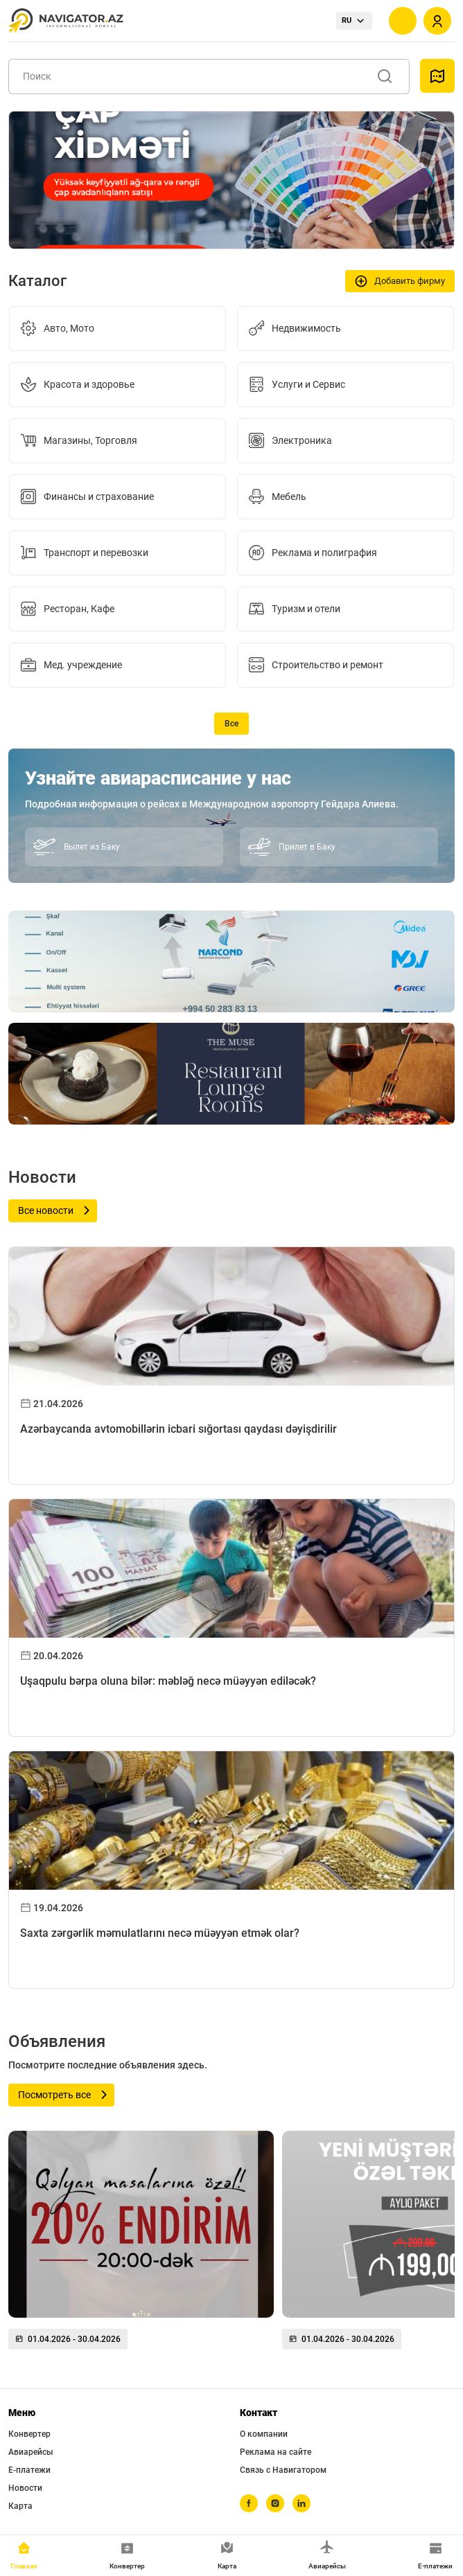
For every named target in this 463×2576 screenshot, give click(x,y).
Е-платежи (29, 2470)
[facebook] (249, 2503)
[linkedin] (301, 2503)
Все (231, 723)
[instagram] (275, 2503)
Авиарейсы (30, 2452)
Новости (25, 2488)
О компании (264, 2434)
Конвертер (29, 2434)
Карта (20, 2506)
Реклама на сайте (275, 2452)
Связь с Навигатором (283, 2470)
